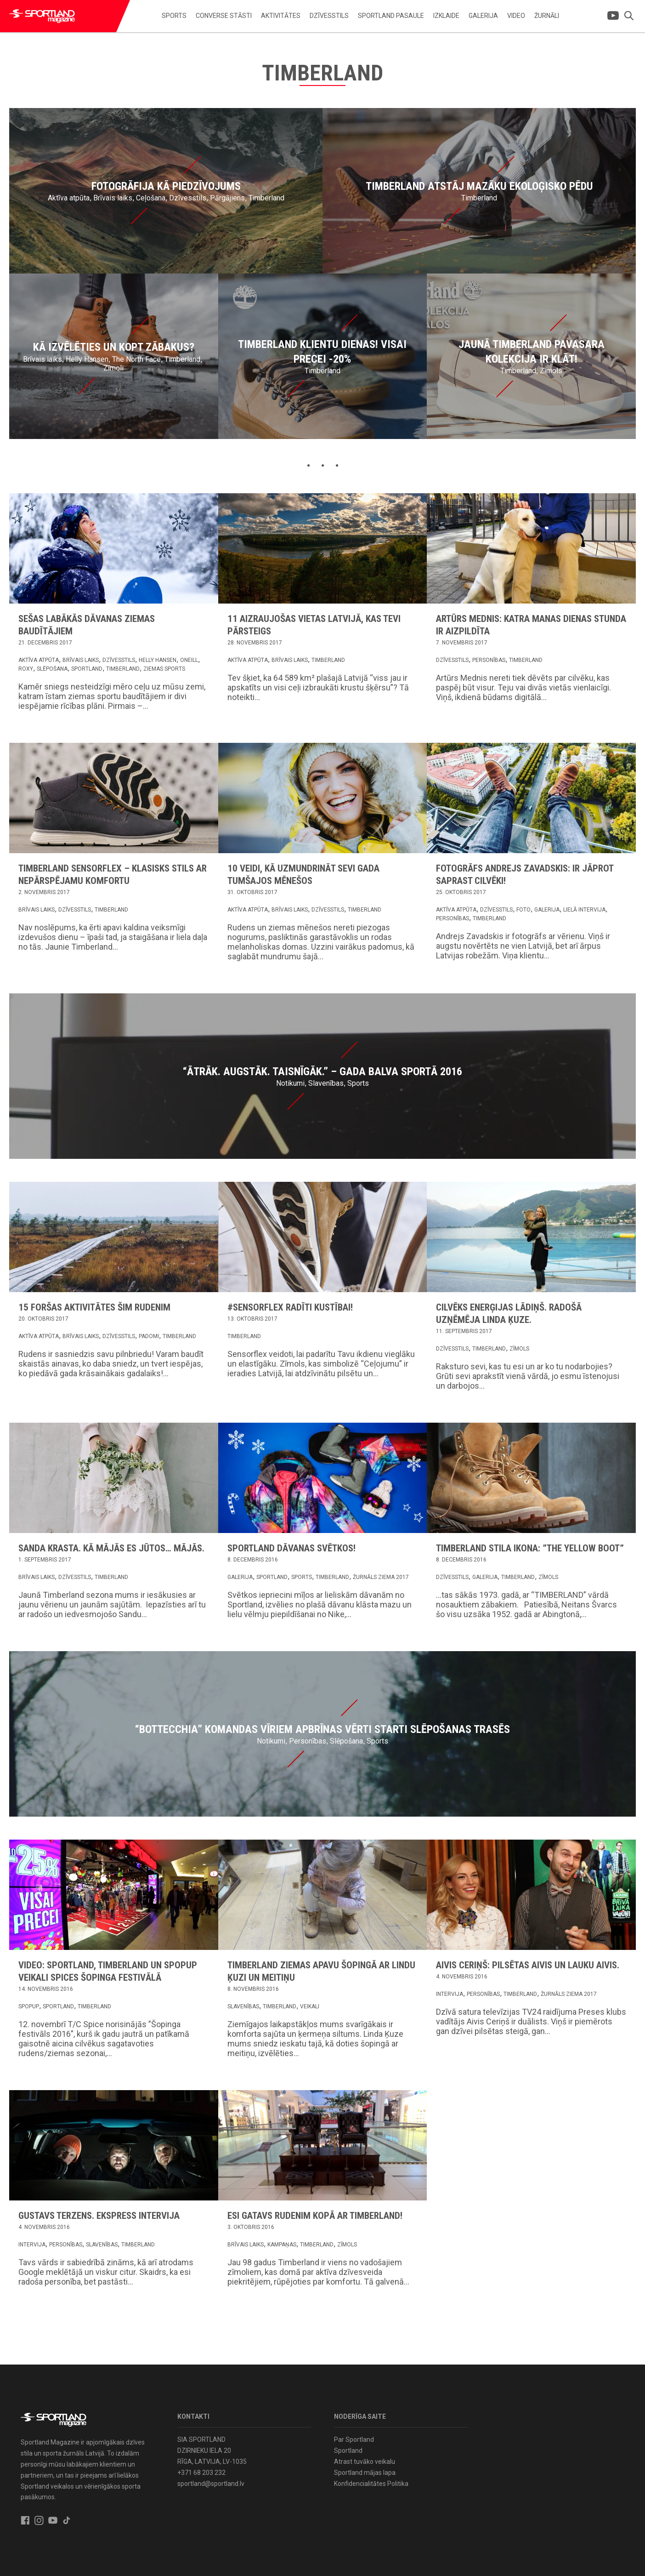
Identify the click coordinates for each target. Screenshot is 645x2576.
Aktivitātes (280, 15)
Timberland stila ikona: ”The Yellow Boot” (530, 1548)
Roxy (25, 669)
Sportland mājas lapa (365, 2472)
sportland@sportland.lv (210, 2483)
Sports (174, 15)
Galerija (483, 15)
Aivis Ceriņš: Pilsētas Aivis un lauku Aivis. (527, 1965)
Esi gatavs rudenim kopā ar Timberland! (314, 2215)
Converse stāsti (224, 15)
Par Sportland (354, 2439)
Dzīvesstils (329, 15)
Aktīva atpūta (38, 660)
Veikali (309, 2006)
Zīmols (519, 1348)
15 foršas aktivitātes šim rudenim (94, 1307)
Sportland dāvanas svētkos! (291, 1548)
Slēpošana (52, 669)
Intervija (449, 1994)
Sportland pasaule (391, 15)
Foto (523, 909)
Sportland (86, 669)
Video (516, 15)
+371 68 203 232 (201, 2472)
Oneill (189, 660)
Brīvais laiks (80, 660)
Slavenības (243, 2006)
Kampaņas (281, 2244)
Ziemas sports (164, 669)
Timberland (123, 669)
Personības (488, 660)
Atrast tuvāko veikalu (364, 2461)
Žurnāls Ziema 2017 (381, 1577)
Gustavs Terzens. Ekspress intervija (99, 2215)
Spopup (28, 2006)
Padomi (149, 1336)
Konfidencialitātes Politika (371, 2483)
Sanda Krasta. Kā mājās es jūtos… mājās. (111, 1548)
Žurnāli (546, 15)
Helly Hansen (157, 660)
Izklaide (446, 15)
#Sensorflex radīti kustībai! (290, 1307)
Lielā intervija (584, 909)
